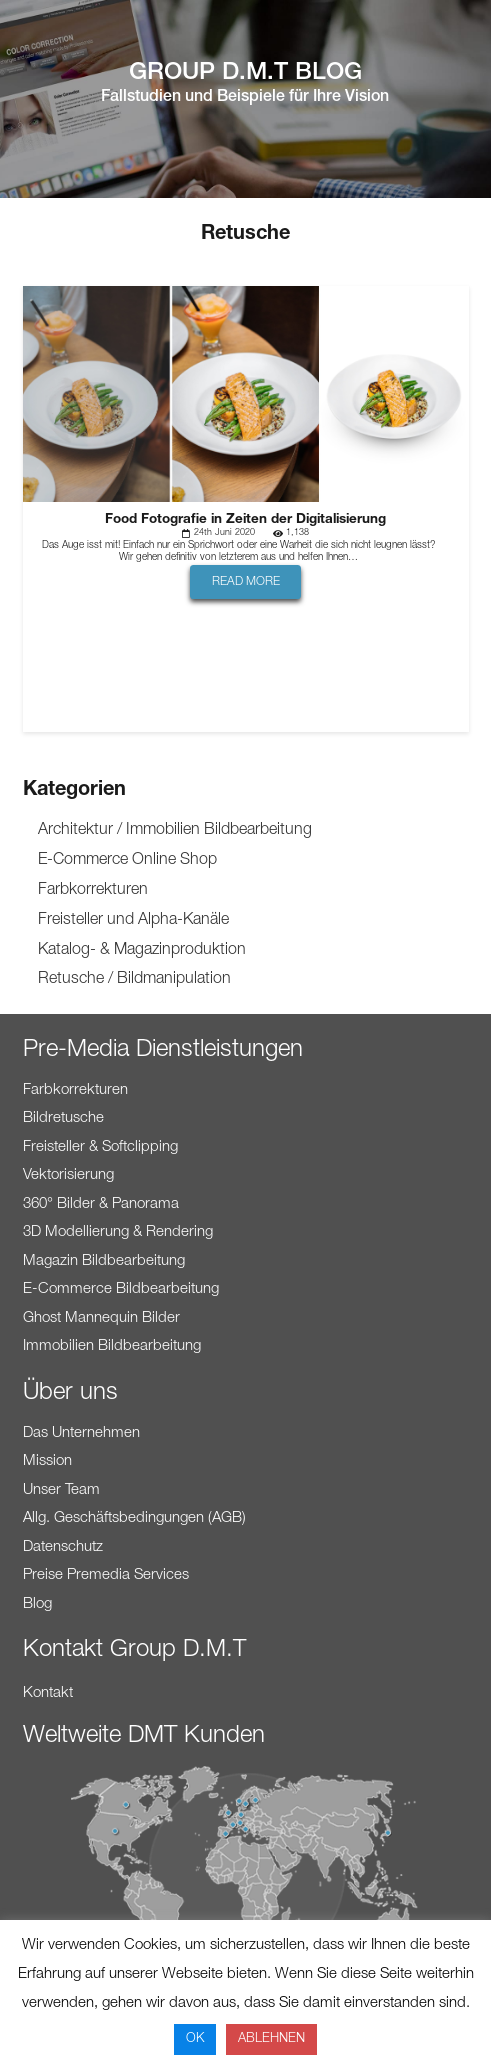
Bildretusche (63, 1118)
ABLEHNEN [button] (271, 2039)
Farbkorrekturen (93, 891)
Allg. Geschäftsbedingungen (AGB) (134, 1518)
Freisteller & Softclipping (100, 1147)
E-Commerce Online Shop (127, 861)
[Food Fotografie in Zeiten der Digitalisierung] (246, 299)
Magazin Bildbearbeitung (104, 1261)
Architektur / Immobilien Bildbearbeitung (175, 831)
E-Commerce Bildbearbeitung (121, 1289)
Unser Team (61, 1490)
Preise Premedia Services (106, 1575)
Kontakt (48, 1693)
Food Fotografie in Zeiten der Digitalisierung (245, 520)
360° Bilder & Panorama (101, 1204)
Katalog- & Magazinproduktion (142, 951)
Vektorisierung (68, 1175)
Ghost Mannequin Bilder (101, 1318)
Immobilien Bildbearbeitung (112, 1346)
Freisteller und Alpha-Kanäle (133, 921)
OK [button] (195, 2039)
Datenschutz (63, 1547)
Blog (37, 1604)
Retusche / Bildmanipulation (134, 980)
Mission (47, 1461)
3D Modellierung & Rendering (118, 1232)
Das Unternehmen (81, 1433)
